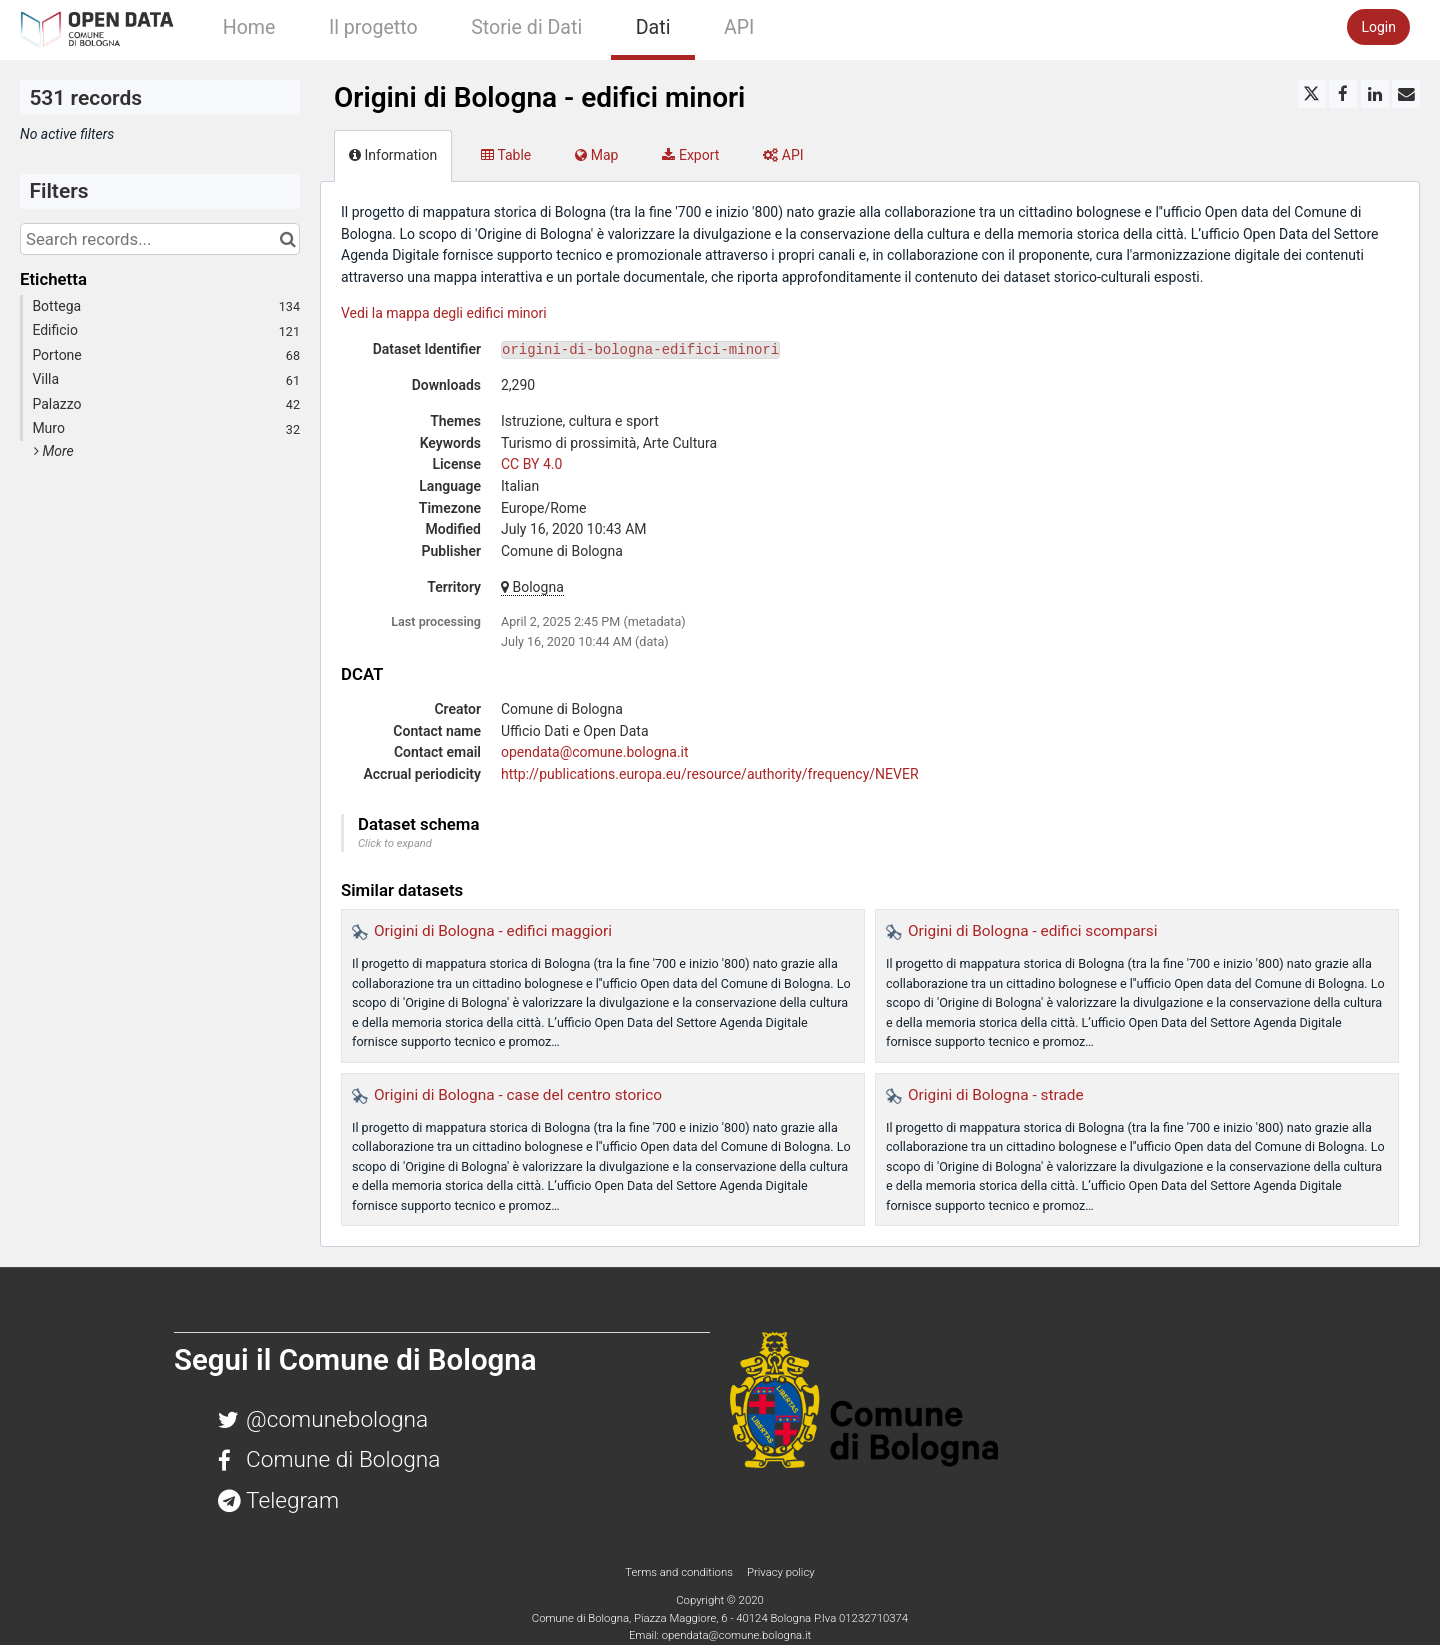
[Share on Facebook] (1343, 94)
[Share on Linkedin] (1375, 94)
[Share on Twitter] (1312, 94)
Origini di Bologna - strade (996, 1095)
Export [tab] (690, 155)
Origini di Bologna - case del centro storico (518, 1095)
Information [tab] (393, 155)
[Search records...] (160, 239)
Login (1378, 27)
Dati (653, 27)
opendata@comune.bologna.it (595, 752)
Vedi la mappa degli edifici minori (444, 313)
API (739, 27)
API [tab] (783, 155)
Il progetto (373, 27)
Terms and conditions (680, 1572)
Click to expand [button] (395, 843)
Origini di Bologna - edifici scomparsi (1032, 931)
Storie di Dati (526, 27)
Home (249, 27)
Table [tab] (506, 155)
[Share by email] (1406, 94)
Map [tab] (596, 155)
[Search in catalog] (287, 239)
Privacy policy (781, 1572)
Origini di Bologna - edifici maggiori (493, 931)
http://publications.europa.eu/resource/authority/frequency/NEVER (710, 774)
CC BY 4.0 (531, 464)
